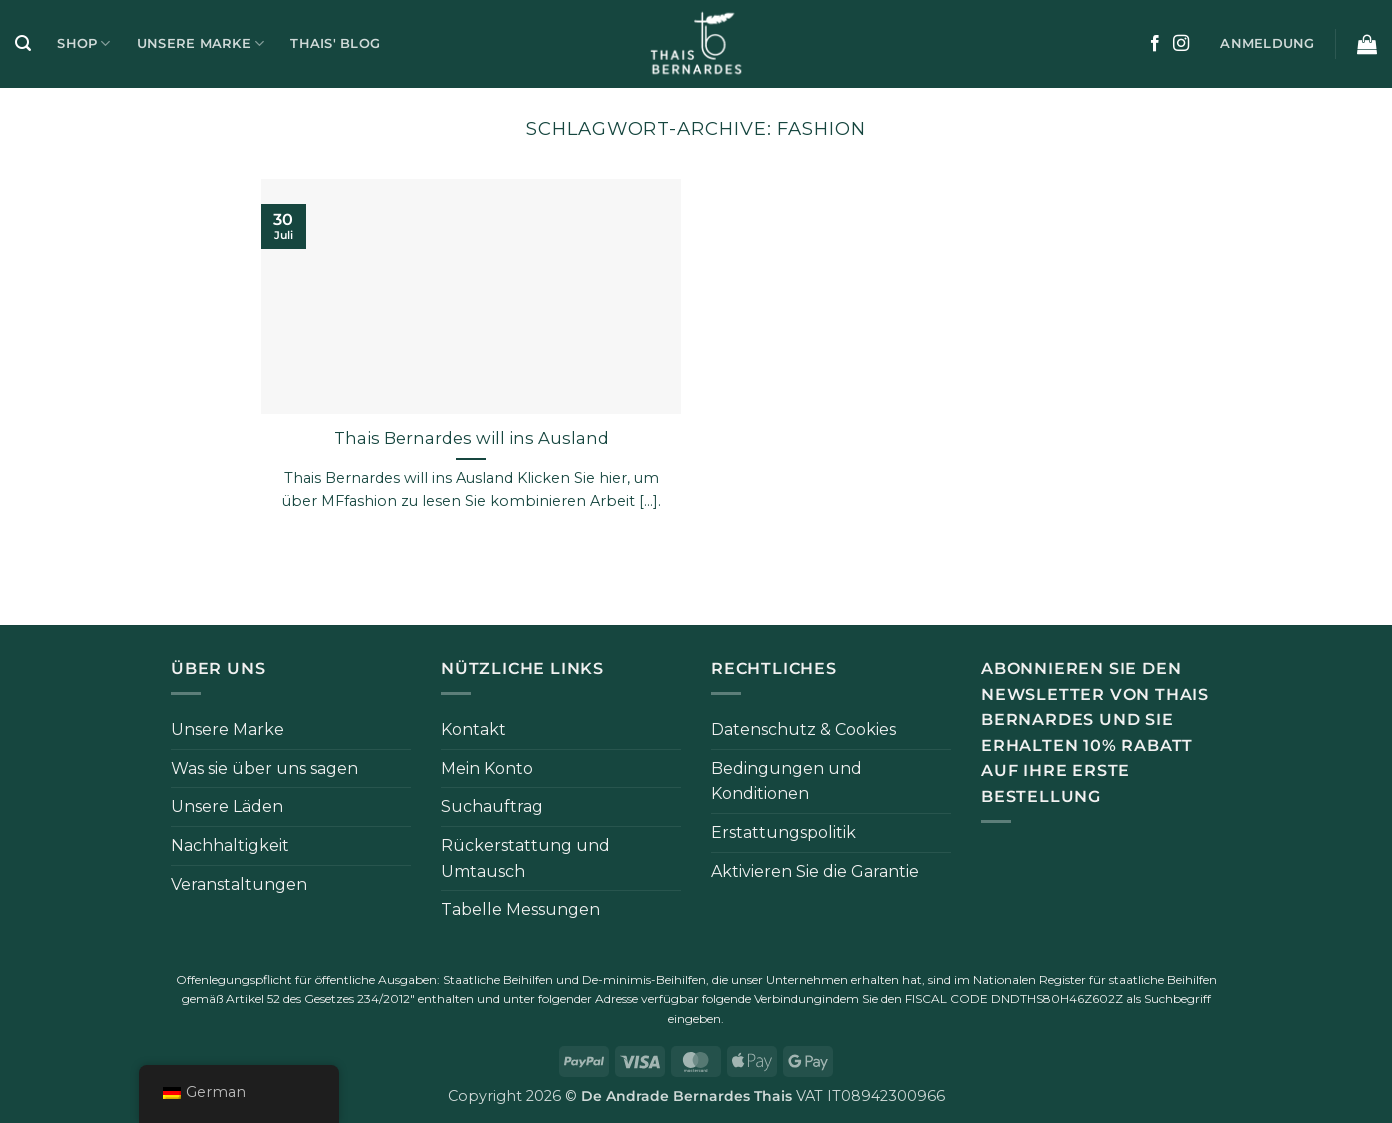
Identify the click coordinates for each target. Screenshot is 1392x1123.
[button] (23, 43)
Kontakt (473, 729)
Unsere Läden (227, 806)
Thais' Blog (335, 43)
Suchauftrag (492, 806)
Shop (83, 43)
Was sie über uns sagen (264, 768)
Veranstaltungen (239, 884)
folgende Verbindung (762, 998)
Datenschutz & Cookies (803, 729)
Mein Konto (487, 768)
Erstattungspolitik (783, 832)
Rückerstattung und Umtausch (525, 858)
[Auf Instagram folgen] (1181, 44)
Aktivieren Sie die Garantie (815, 871)
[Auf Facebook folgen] (1155, 44)
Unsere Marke (201, 43)
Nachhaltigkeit (230, 845)
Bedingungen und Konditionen (786, 781)
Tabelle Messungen (520, 909)
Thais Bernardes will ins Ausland (471, 438)
